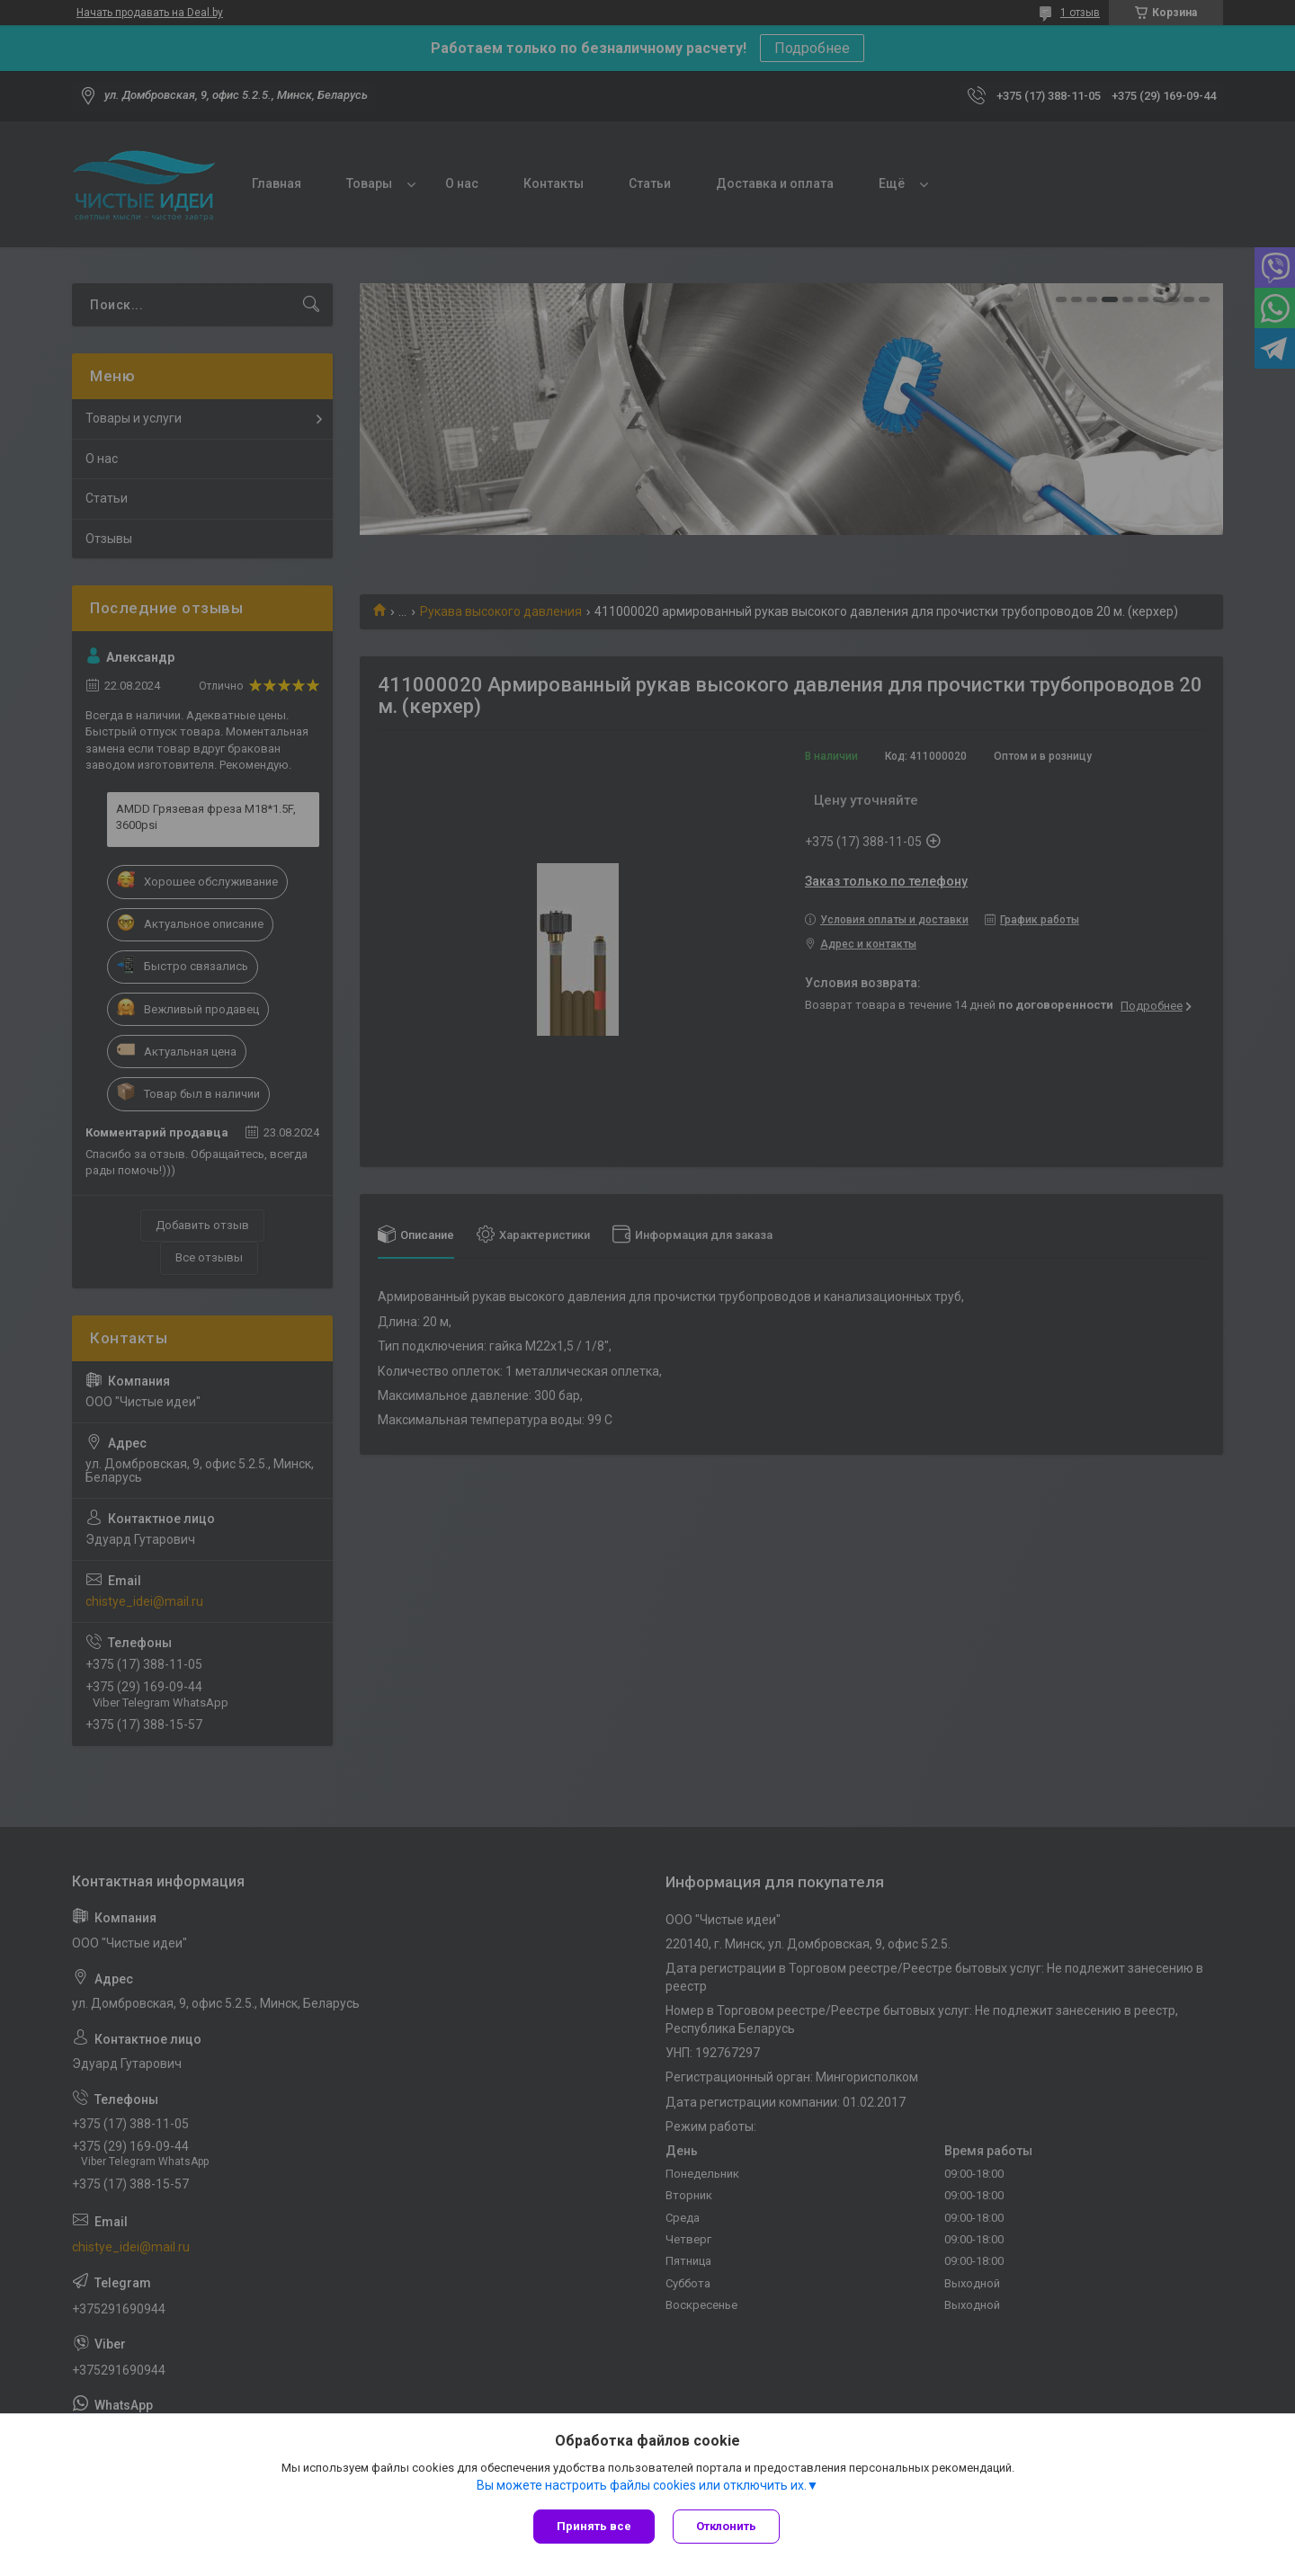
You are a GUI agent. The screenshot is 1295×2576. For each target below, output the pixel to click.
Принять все (594, 2526)
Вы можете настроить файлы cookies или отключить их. (642, 2485)
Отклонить (726, 2526)
